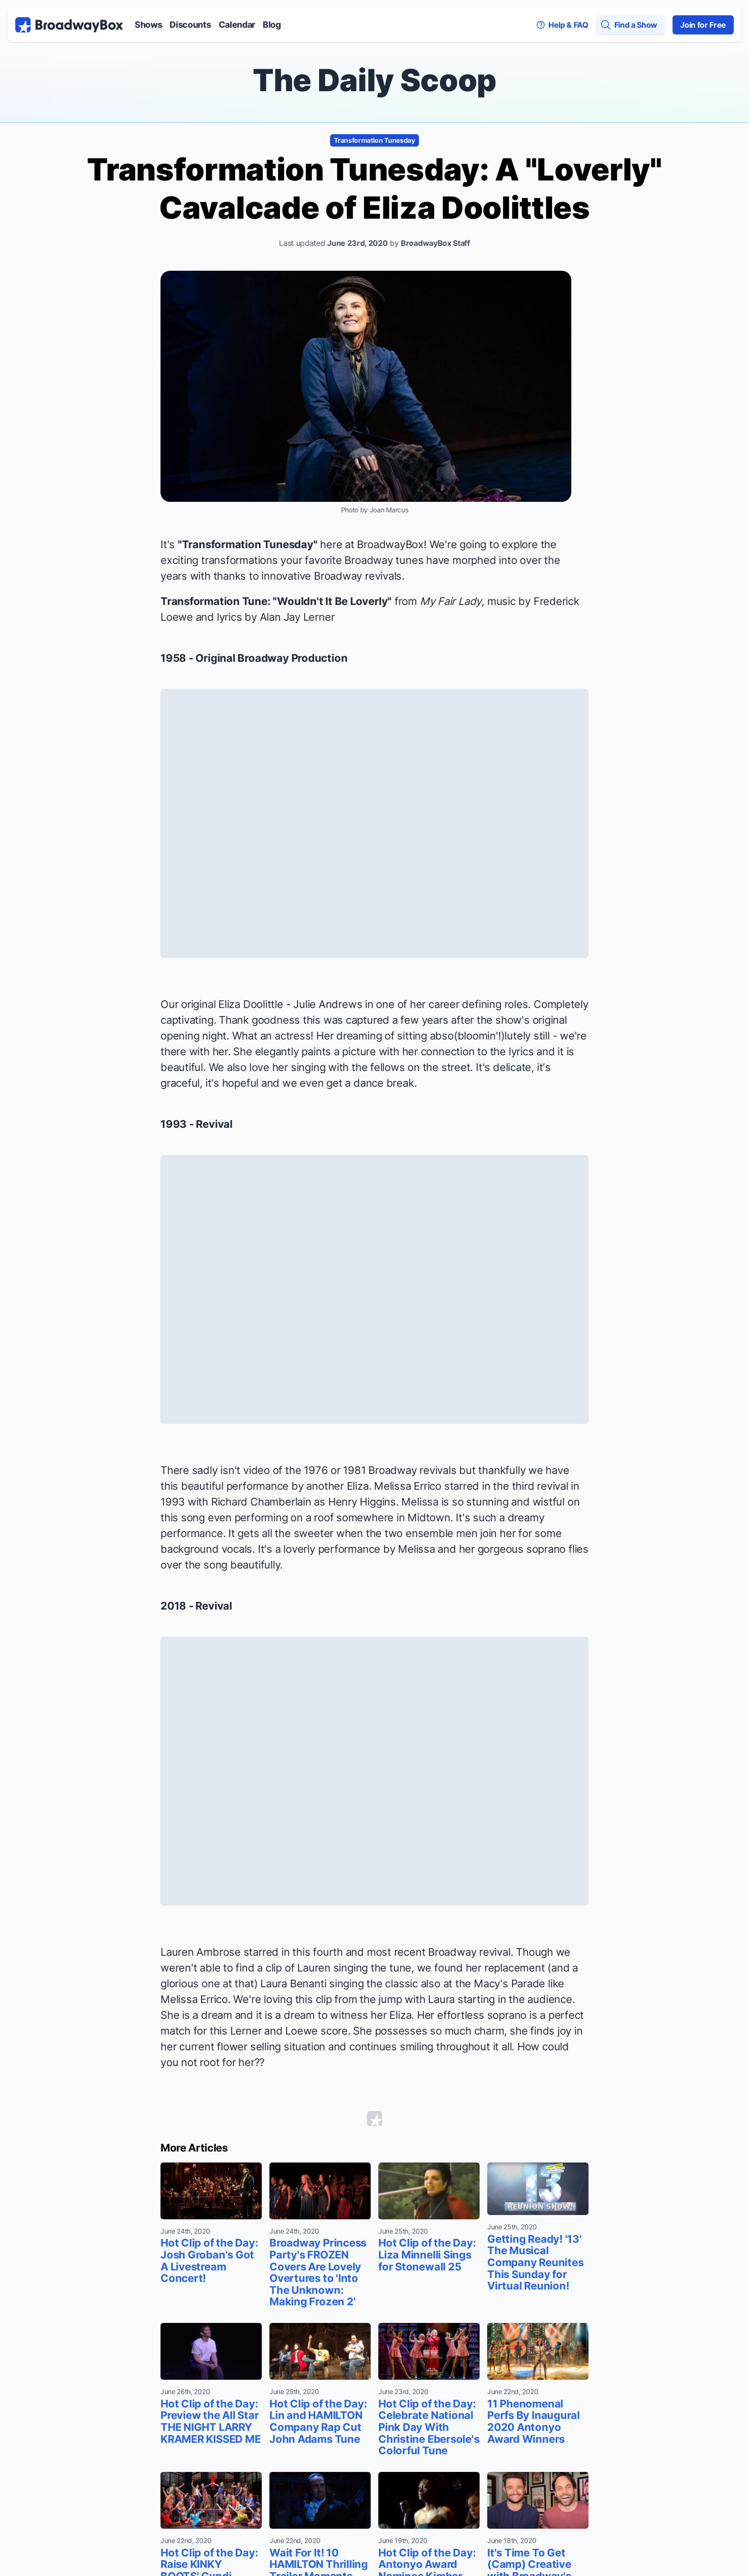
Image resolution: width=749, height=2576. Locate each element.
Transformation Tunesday (374, 140)
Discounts (190, 25)
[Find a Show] (630, 24)
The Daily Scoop (374, 80)
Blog (272, 25)
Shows (148, 25)
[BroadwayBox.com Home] (69, 24)
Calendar (237, 25)
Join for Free (703, 25)
